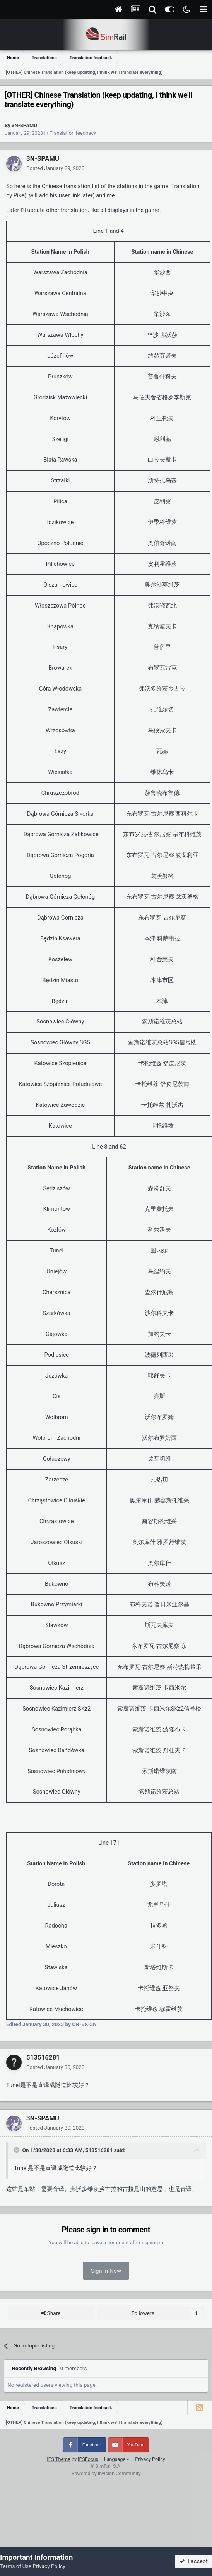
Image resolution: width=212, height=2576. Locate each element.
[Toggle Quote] (17, 2150)
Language (116, 2459)
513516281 (43, 2057)
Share (50, 2313)
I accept (193, 2561)
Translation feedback (73, 133)
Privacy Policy (150, 2459)
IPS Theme (58, 2459)
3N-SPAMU (24, 125)
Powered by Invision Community (105, 2473)
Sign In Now (106, 2270)
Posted (55, 168)
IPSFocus (88, 2459)
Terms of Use (15, 2566)
